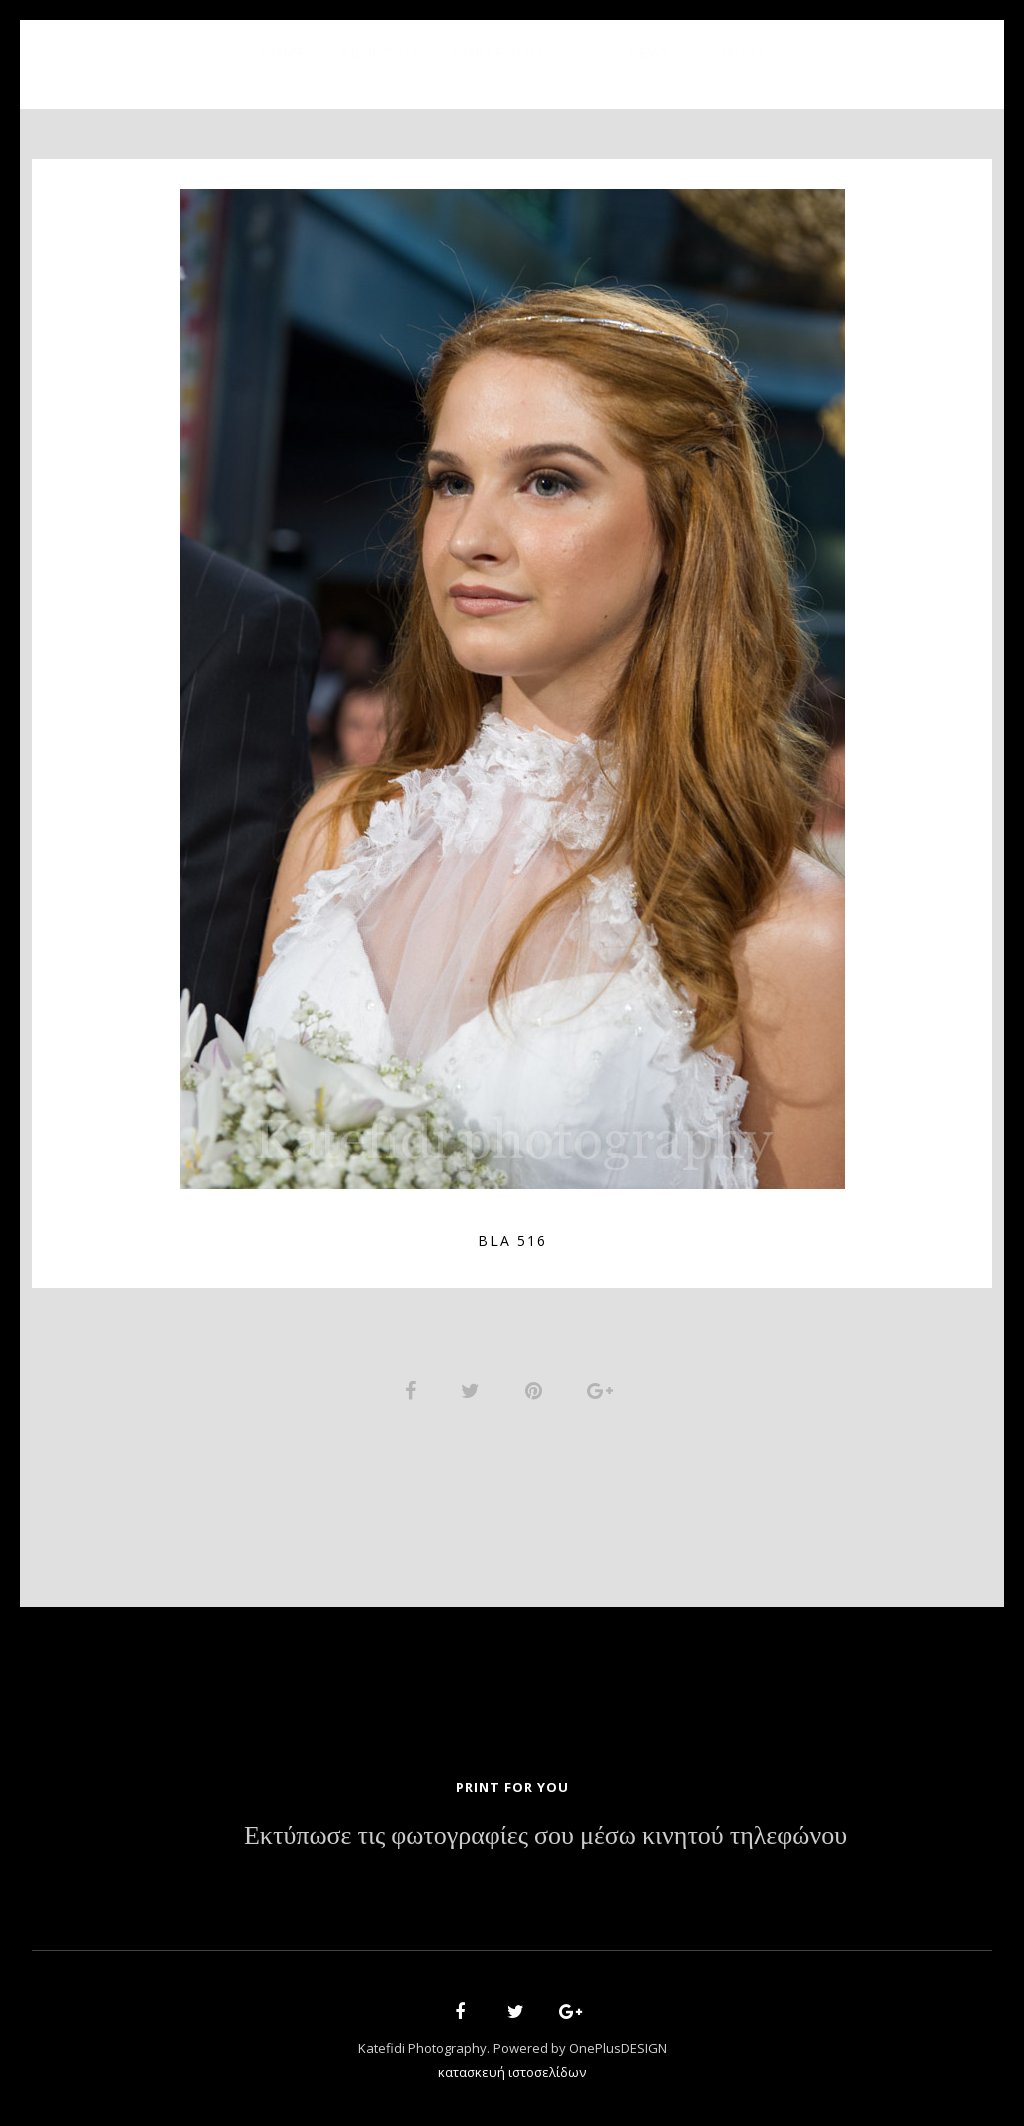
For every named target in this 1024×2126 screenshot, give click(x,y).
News (649, 52)
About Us (379, 52)
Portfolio (497, 52)
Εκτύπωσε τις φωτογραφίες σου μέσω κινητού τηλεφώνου (545, 1836)
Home (283, 52)
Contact (742, 52)
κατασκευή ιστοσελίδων (512, 2072)
